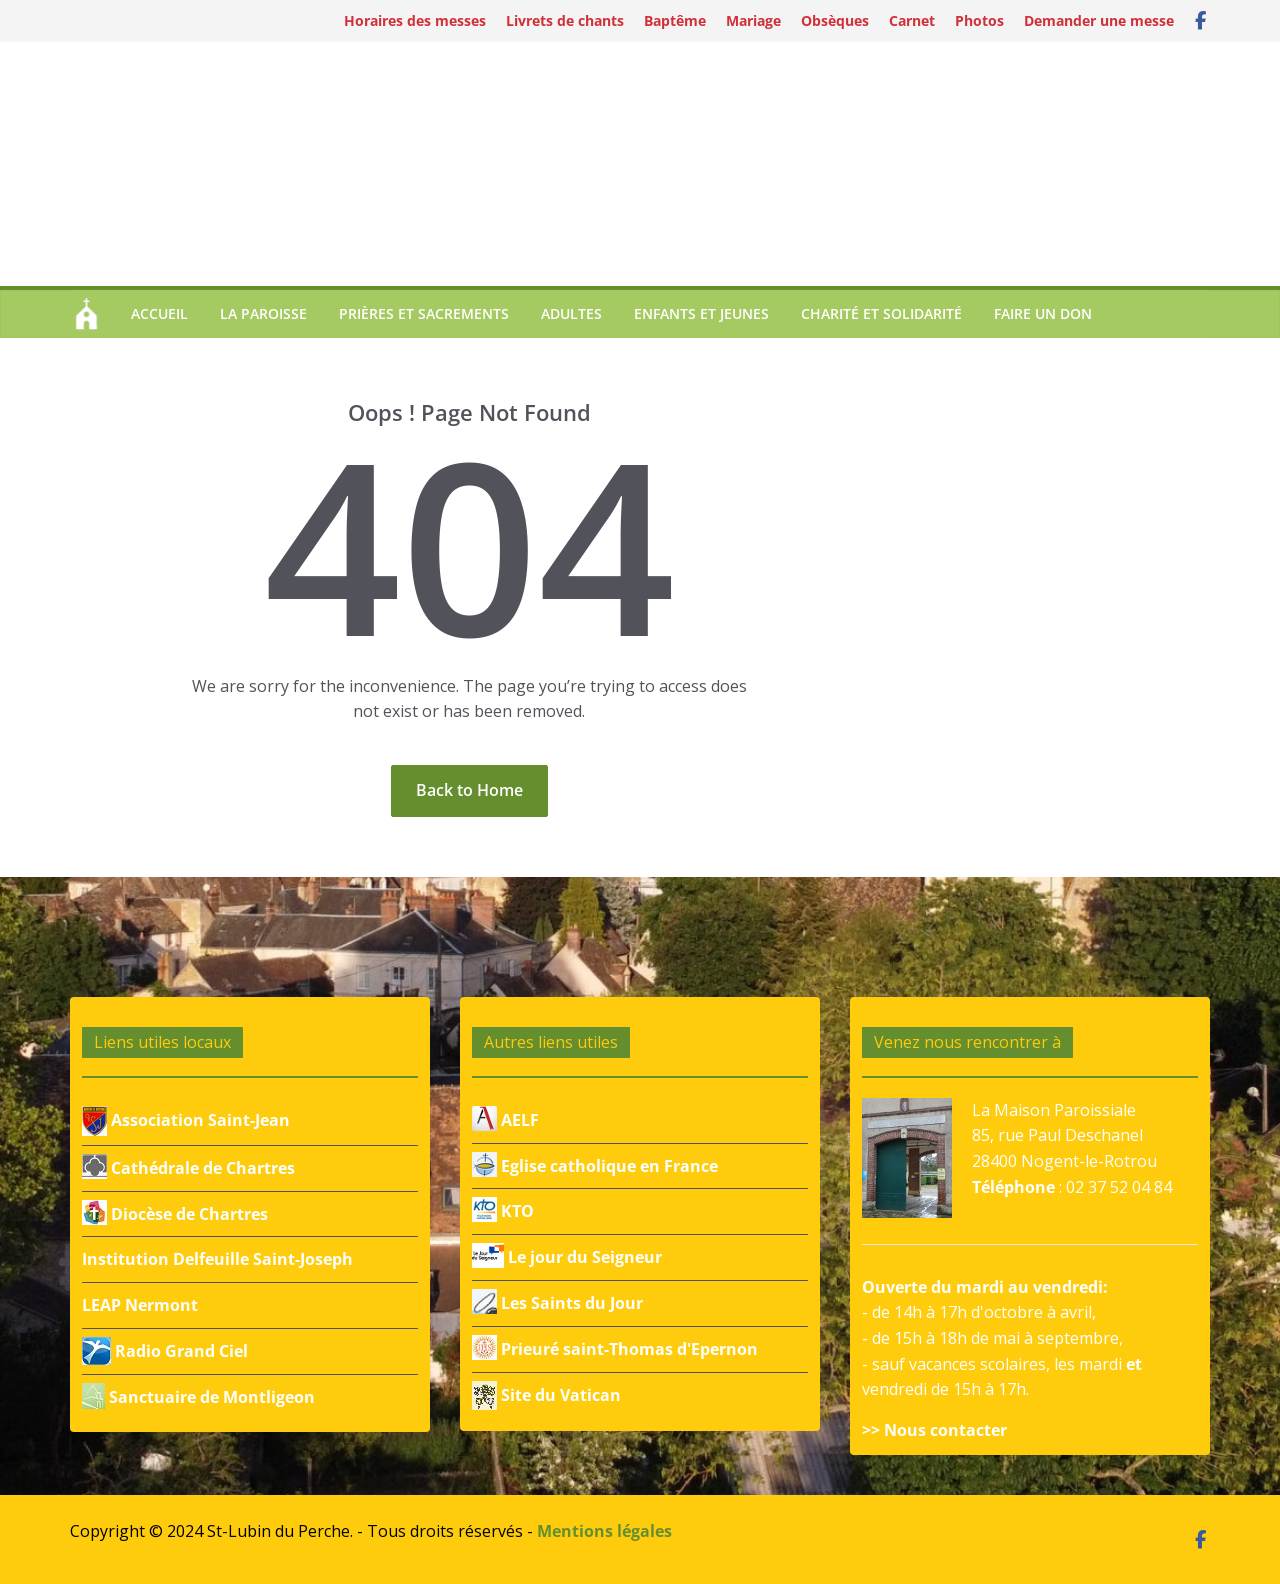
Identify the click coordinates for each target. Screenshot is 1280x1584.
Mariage (753, 20)
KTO (503, 1211)
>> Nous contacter (934, 1430)
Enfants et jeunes (701, 313)
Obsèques (835, 20)
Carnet (912, 20)
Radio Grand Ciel (165, 1351)
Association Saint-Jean (186, 1120)
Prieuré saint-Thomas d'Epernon (615, 1349)
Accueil (159, 313)
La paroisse (263, 313)
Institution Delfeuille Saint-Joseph (217, 1259)
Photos (979, 20)
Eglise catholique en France (595, 1166)
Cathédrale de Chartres (188, 1168)
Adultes (571, 313)
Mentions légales (604, 1531)
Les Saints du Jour (557, 1303)
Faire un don (1043, 313)
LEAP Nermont (140, 1305)
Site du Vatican (546, 1395)
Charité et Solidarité (881, 313)
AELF (505, 1120)
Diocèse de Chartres (175, 1214)
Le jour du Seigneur (567, 1257)
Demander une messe (1099, 20)
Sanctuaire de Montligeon (198, 1397)
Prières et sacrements (424, 313)
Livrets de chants (565, 20)
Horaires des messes (415, 20)
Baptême (675, 20)
